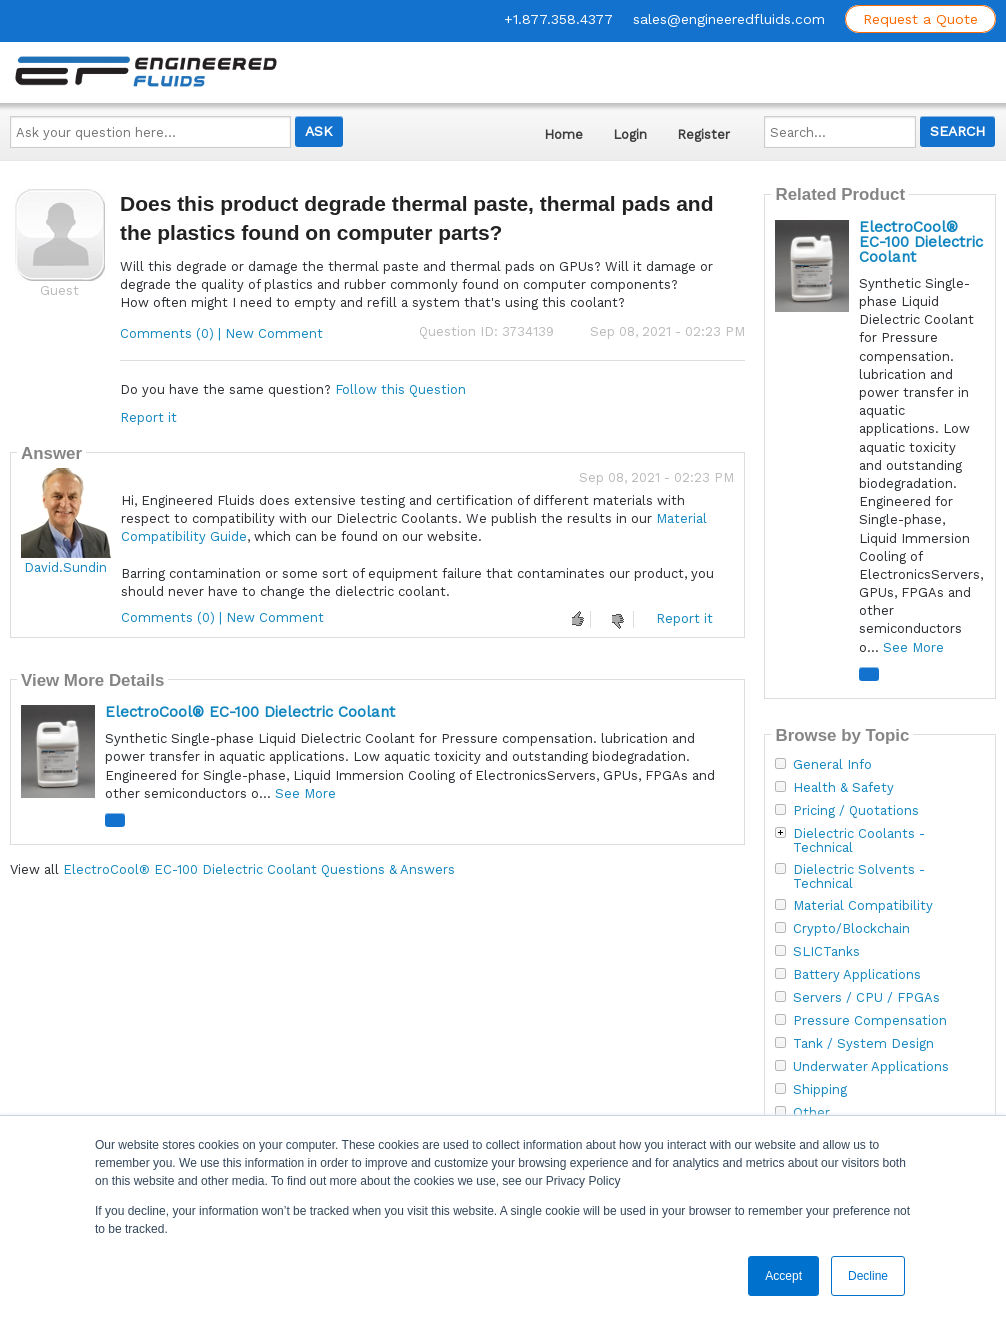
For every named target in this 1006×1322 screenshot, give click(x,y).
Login (630, 134)
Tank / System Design (863, 1044)
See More (305, 793)
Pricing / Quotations (856, 811)
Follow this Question (400, 389)
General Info (832, 765)
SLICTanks (826, 952)
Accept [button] (783, 1276)
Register (703, 134)
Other (811, 1113)
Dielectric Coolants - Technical (859, 841)
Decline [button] (868, 1276)
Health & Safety (843, 788)
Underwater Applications (871, 1067)
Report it (148, 417)
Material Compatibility (863, 906)
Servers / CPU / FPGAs (866, 998)
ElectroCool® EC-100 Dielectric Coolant (250, 712)
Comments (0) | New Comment (221, 333)
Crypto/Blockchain (851, 929)
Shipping (820, 1090)
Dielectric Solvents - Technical (859, 877)
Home (563, 134)
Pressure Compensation (870, 1021)
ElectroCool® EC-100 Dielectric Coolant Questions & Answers (259, 869)
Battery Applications (857, 975)
